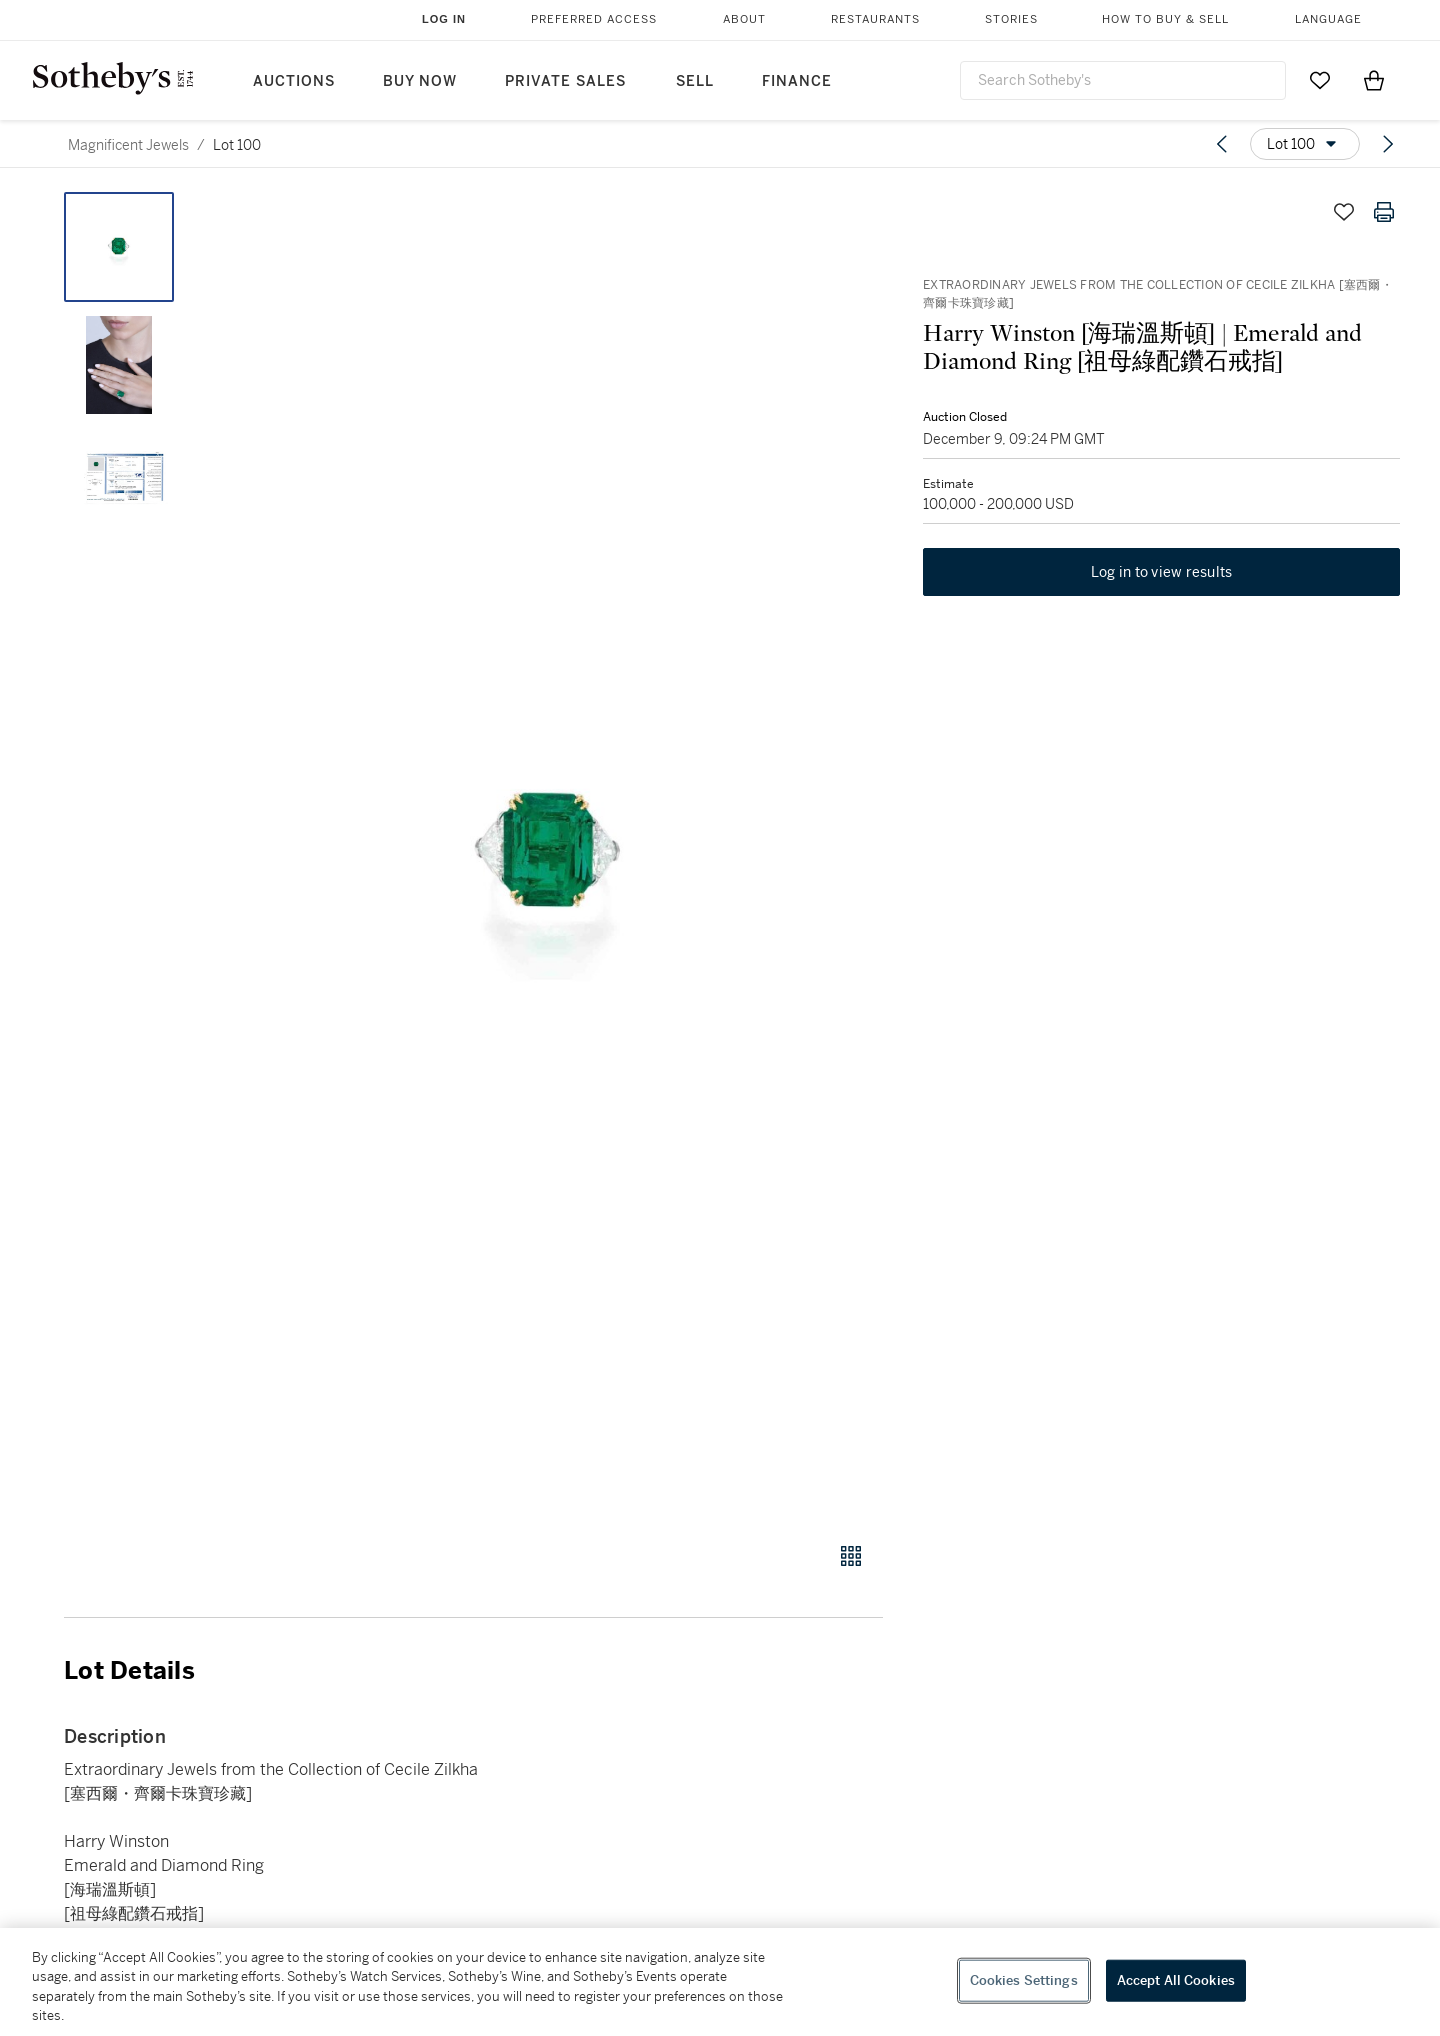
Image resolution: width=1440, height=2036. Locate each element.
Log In (444, 19)
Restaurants (875, 19)
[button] (550, 856)
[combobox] (1123, 80)
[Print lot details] (1384, 212)
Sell (695, 81)
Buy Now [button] (420, 81)
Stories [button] (1011, 19)
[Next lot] (1388, 144)
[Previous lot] (1222, 144)
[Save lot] (1344, 212)
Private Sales (565, 81)
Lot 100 (237, 145)
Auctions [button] (294, 81)
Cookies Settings (1024, 1980)
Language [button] (1328, 19)
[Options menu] (1305, 144)
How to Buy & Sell (1165, 19)
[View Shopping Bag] (1374, 80)
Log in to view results (1162, 572)
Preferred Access (594, 19)
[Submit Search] (1263, 80)
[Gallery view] (851, 1556)
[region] (720, 1982)
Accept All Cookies (1176, 1980)
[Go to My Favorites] (1320, 80)
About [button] (744, 19)
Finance (797, 81)
